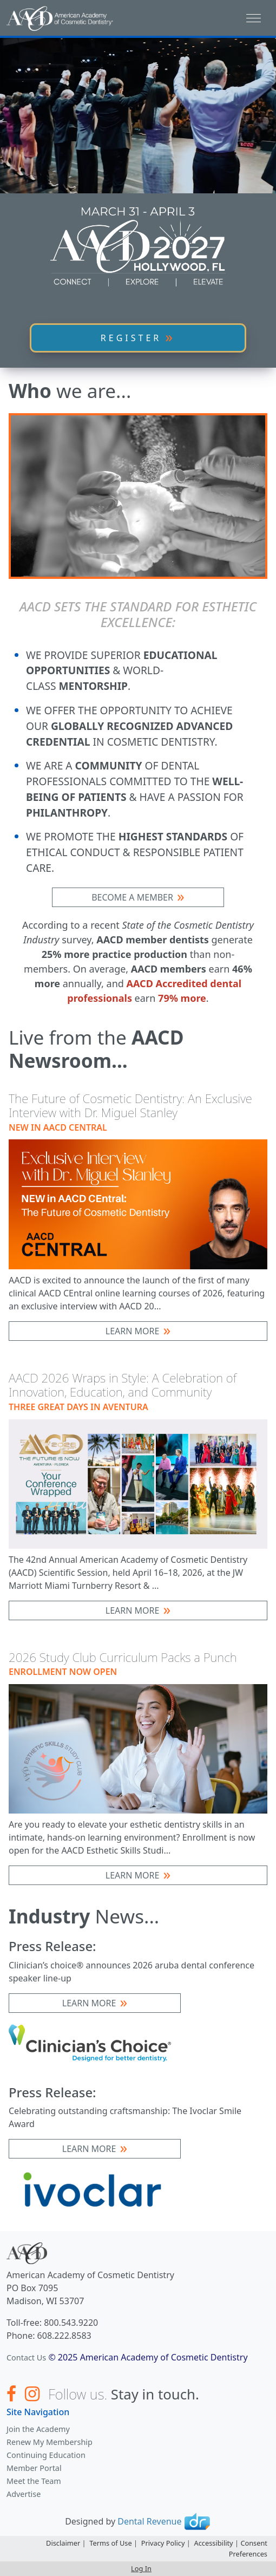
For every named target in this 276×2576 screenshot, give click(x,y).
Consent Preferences (248, 2548)
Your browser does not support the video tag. (138, 114)
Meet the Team (33, 2481)
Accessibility (213, 2543)
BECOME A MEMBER (132, 897)
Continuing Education (46, 2455)
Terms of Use (110, 2543)
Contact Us (26, 2357)
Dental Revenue (149, 2521)
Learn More (133, 1331)
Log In (141, 2568)
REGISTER (131, 338)
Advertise (23, 2494)
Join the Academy (38, 2429)
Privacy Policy (163, 2543)
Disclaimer (63, 2543)
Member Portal (34, 2468)
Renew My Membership (49, 2442)
